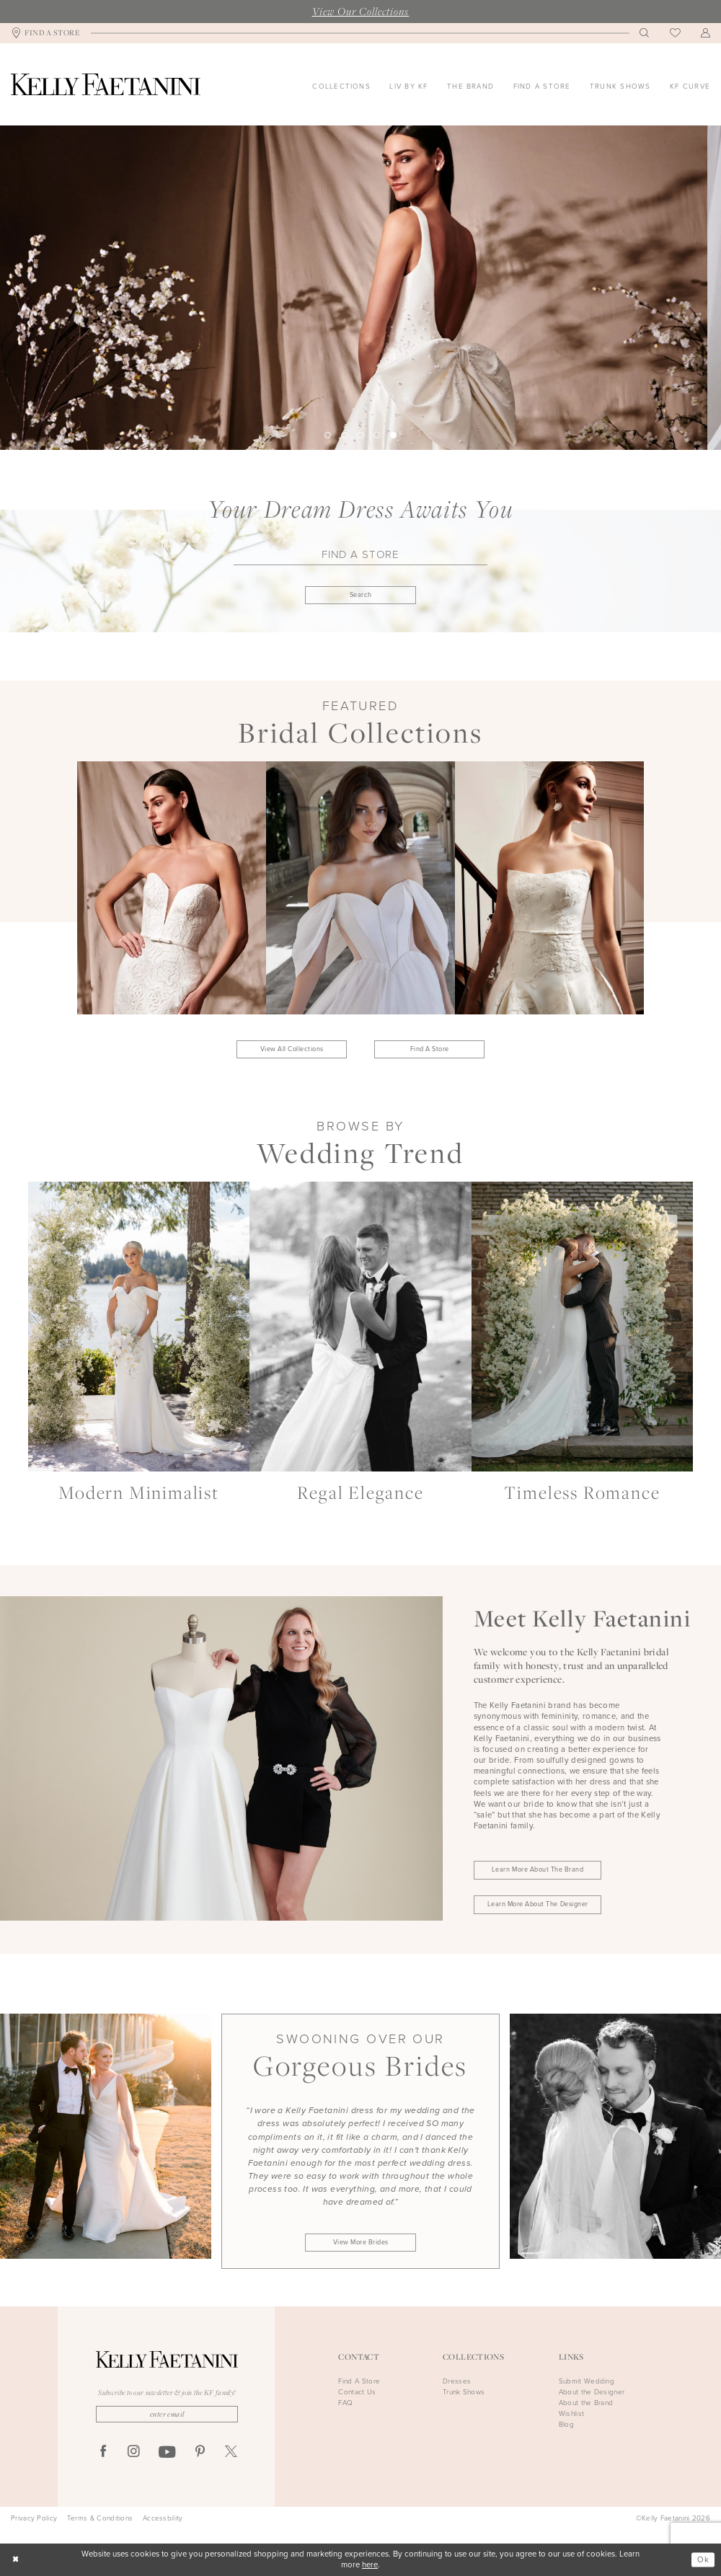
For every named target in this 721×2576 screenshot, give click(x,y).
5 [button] (393, 435)
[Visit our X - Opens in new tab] (231, 2452)
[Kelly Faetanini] (105, 84)
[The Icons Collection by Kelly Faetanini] (360, 287)
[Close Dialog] (15, 2560)
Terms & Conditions (100, 2518)
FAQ (345, 2402)
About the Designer (591, 2391)
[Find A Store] (46, 33)
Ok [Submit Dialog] (703, 2559)
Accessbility (163, 2518)
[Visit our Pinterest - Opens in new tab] (200, 2452)
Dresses (457, 2381)
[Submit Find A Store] (360, 595)
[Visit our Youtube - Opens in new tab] (167, 2453)
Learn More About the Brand (538, 1869)
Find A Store (429, 1049)
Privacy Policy (34, 2518)
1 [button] (327, 435)
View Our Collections (361, 11)
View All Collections (292, 1049)
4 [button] (376, 435)
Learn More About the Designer (537, 1904)
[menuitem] (46, 33)
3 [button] (360, 435)
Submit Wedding (586, 2381)
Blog (566, 2424)
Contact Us (357, 2391)
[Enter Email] (167, 2414)
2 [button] (344, 435)
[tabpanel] (360, 287)
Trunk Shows (464, 2391)
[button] (706, 33)
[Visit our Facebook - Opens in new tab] (103, 2452)
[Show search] (644, 33)
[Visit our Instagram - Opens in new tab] (134, 2452)
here (370, 2565)
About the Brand (586, 2402)
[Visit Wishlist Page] (675, 33)
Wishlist (571, 2413)
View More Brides (361, 2242)
